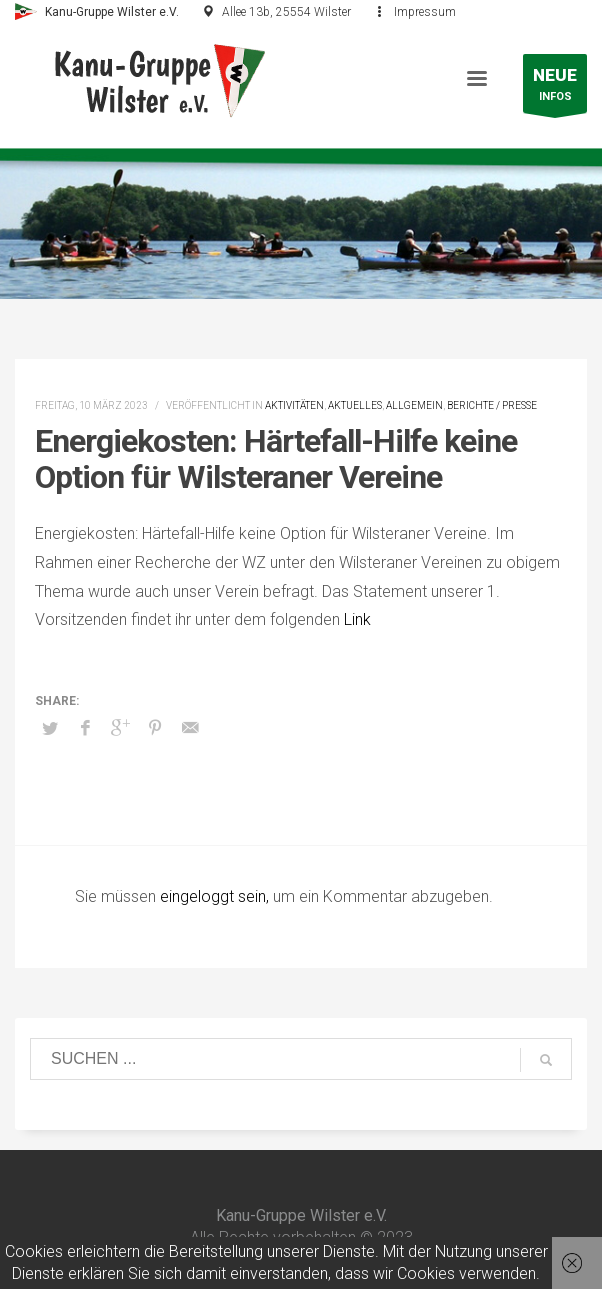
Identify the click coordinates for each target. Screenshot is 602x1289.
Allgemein (414, 405)
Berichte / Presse (492, 405)
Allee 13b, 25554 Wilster (286, 12)
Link (357, 619)
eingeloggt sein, (216, 896)
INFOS (555, 88)
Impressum (425, 12)
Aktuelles (355, 405)
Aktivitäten (294, 405)
